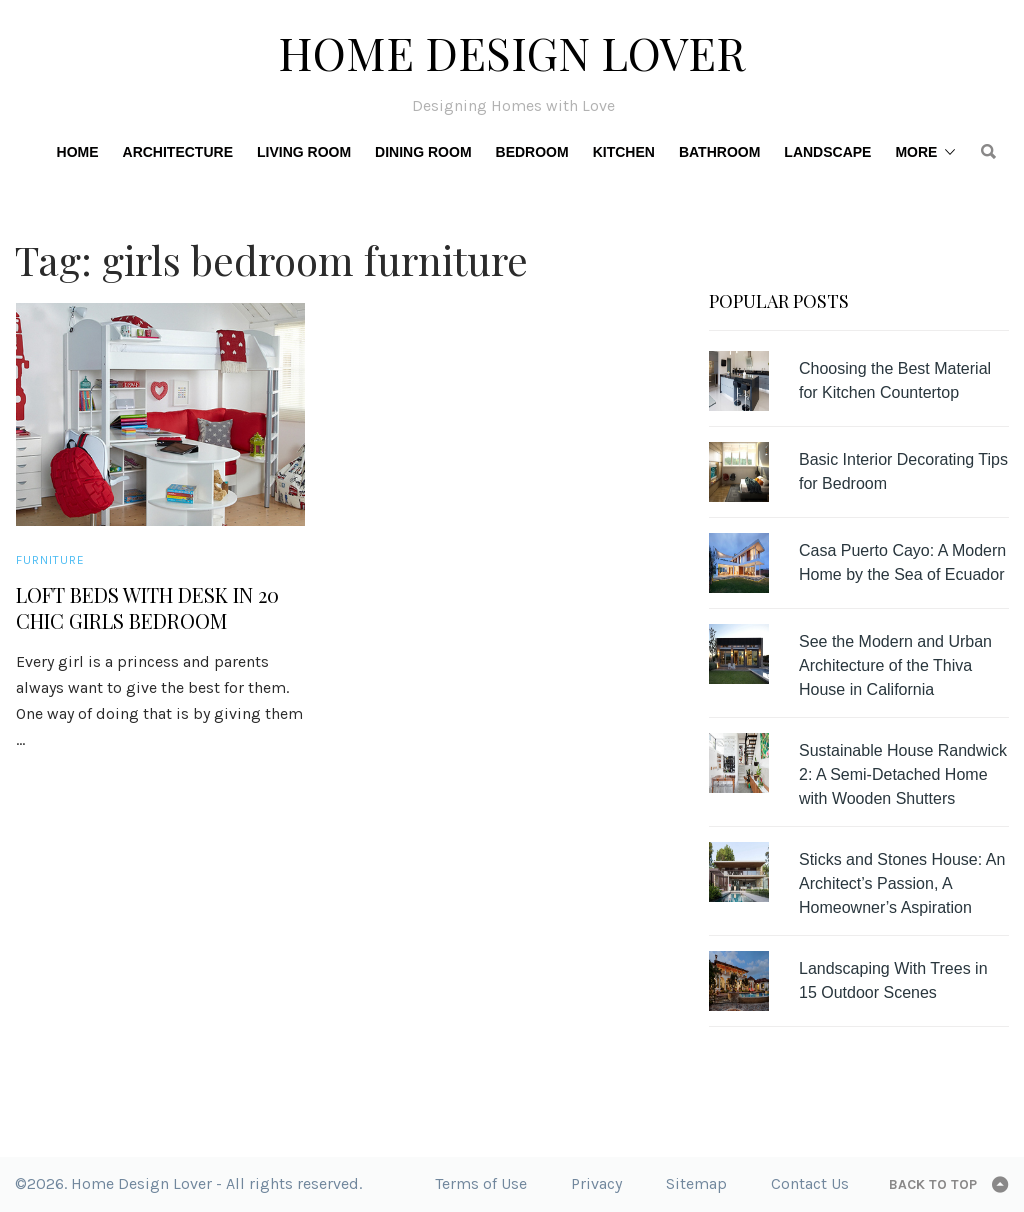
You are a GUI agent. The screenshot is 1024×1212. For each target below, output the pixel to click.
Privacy (596, 1183)
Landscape (827, 152)
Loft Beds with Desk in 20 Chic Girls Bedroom (147, 608)
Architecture (178, 152)
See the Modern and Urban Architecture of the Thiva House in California (895, 665)
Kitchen (624, 152)
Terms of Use (481, 1183)
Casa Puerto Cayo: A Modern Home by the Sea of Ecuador (902, 562)
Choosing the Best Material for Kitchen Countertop (895, 380)
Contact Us (810, 1183)
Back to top (933, 1184)
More (916, 152)
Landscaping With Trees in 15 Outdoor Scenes (893, 980)
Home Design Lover (512, 52)
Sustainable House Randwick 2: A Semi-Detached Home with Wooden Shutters (903, 774)
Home (78, 152)
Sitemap (696, 1183)
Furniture (50, 560)
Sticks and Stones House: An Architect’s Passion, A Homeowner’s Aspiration (902, 883)
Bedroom (532, 152)
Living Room (304, 152)
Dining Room (423, 152)
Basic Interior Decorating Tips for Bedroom (903, 471)
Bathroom (719, 152)
